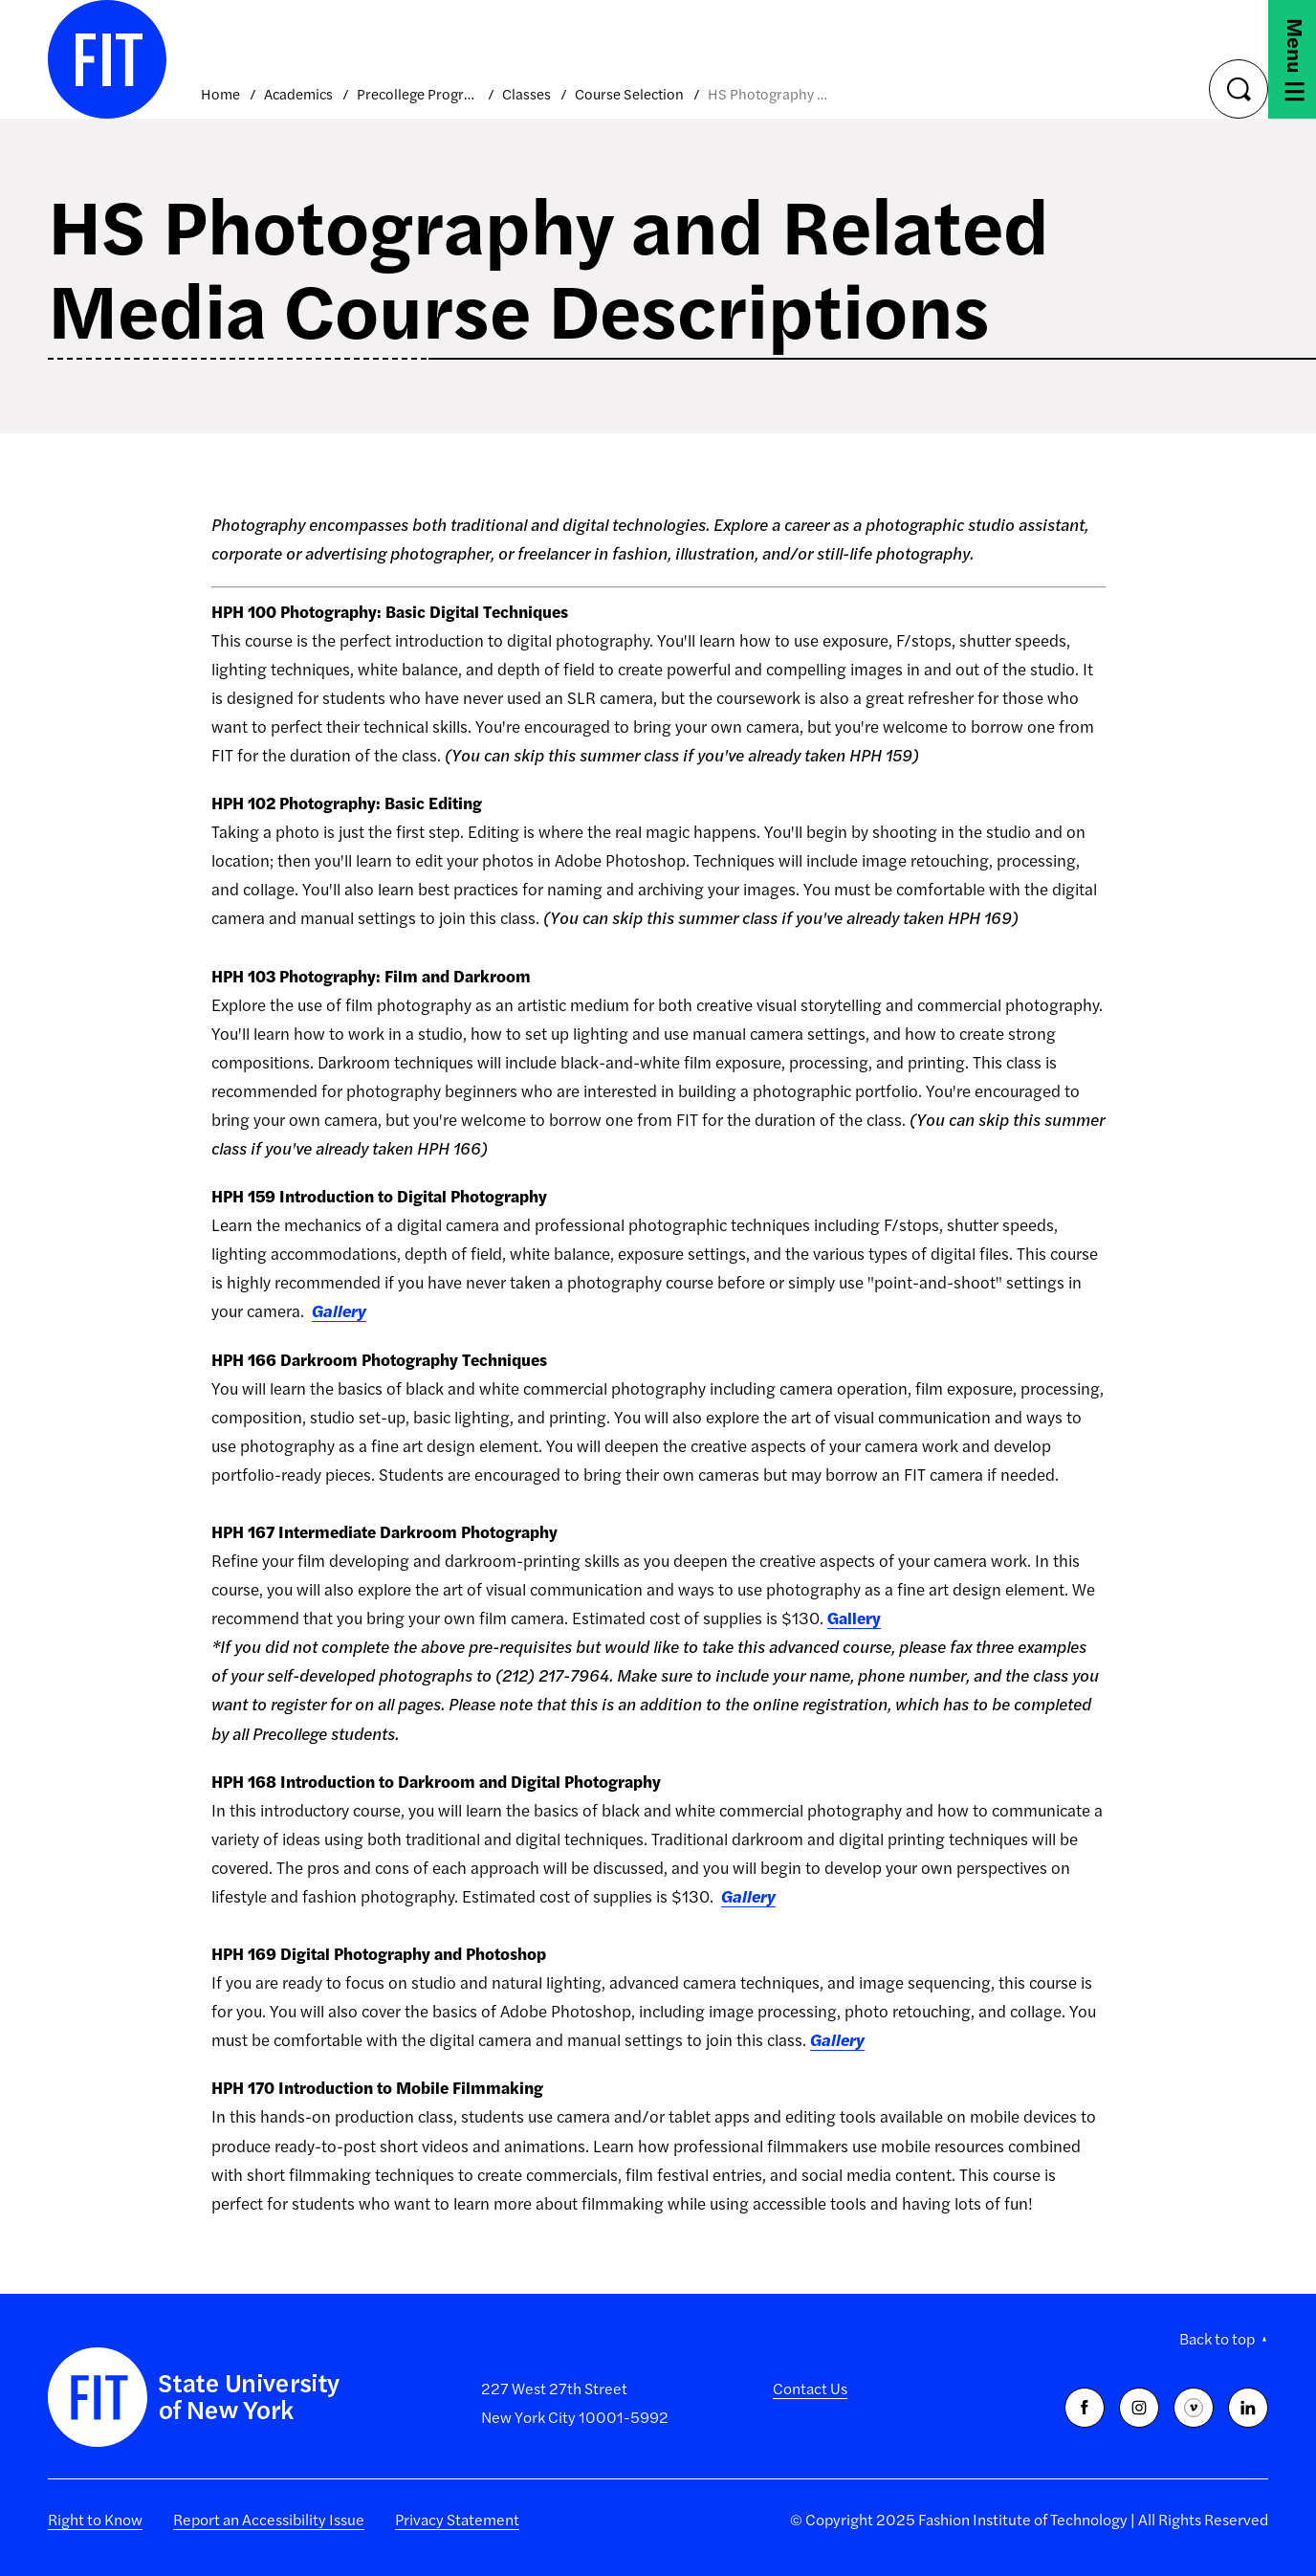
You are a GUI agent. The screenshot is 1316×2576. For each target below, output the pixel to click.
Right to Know (95, 2519)
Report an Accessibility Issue (268, 2519)
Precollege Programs (417, 93)
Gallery (339, 1310)
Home (220, 93)
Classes (526, 93)
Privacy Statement (457, 2519)
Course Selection (629, 93)
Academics (298, 93)
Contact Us (810, 2388)
